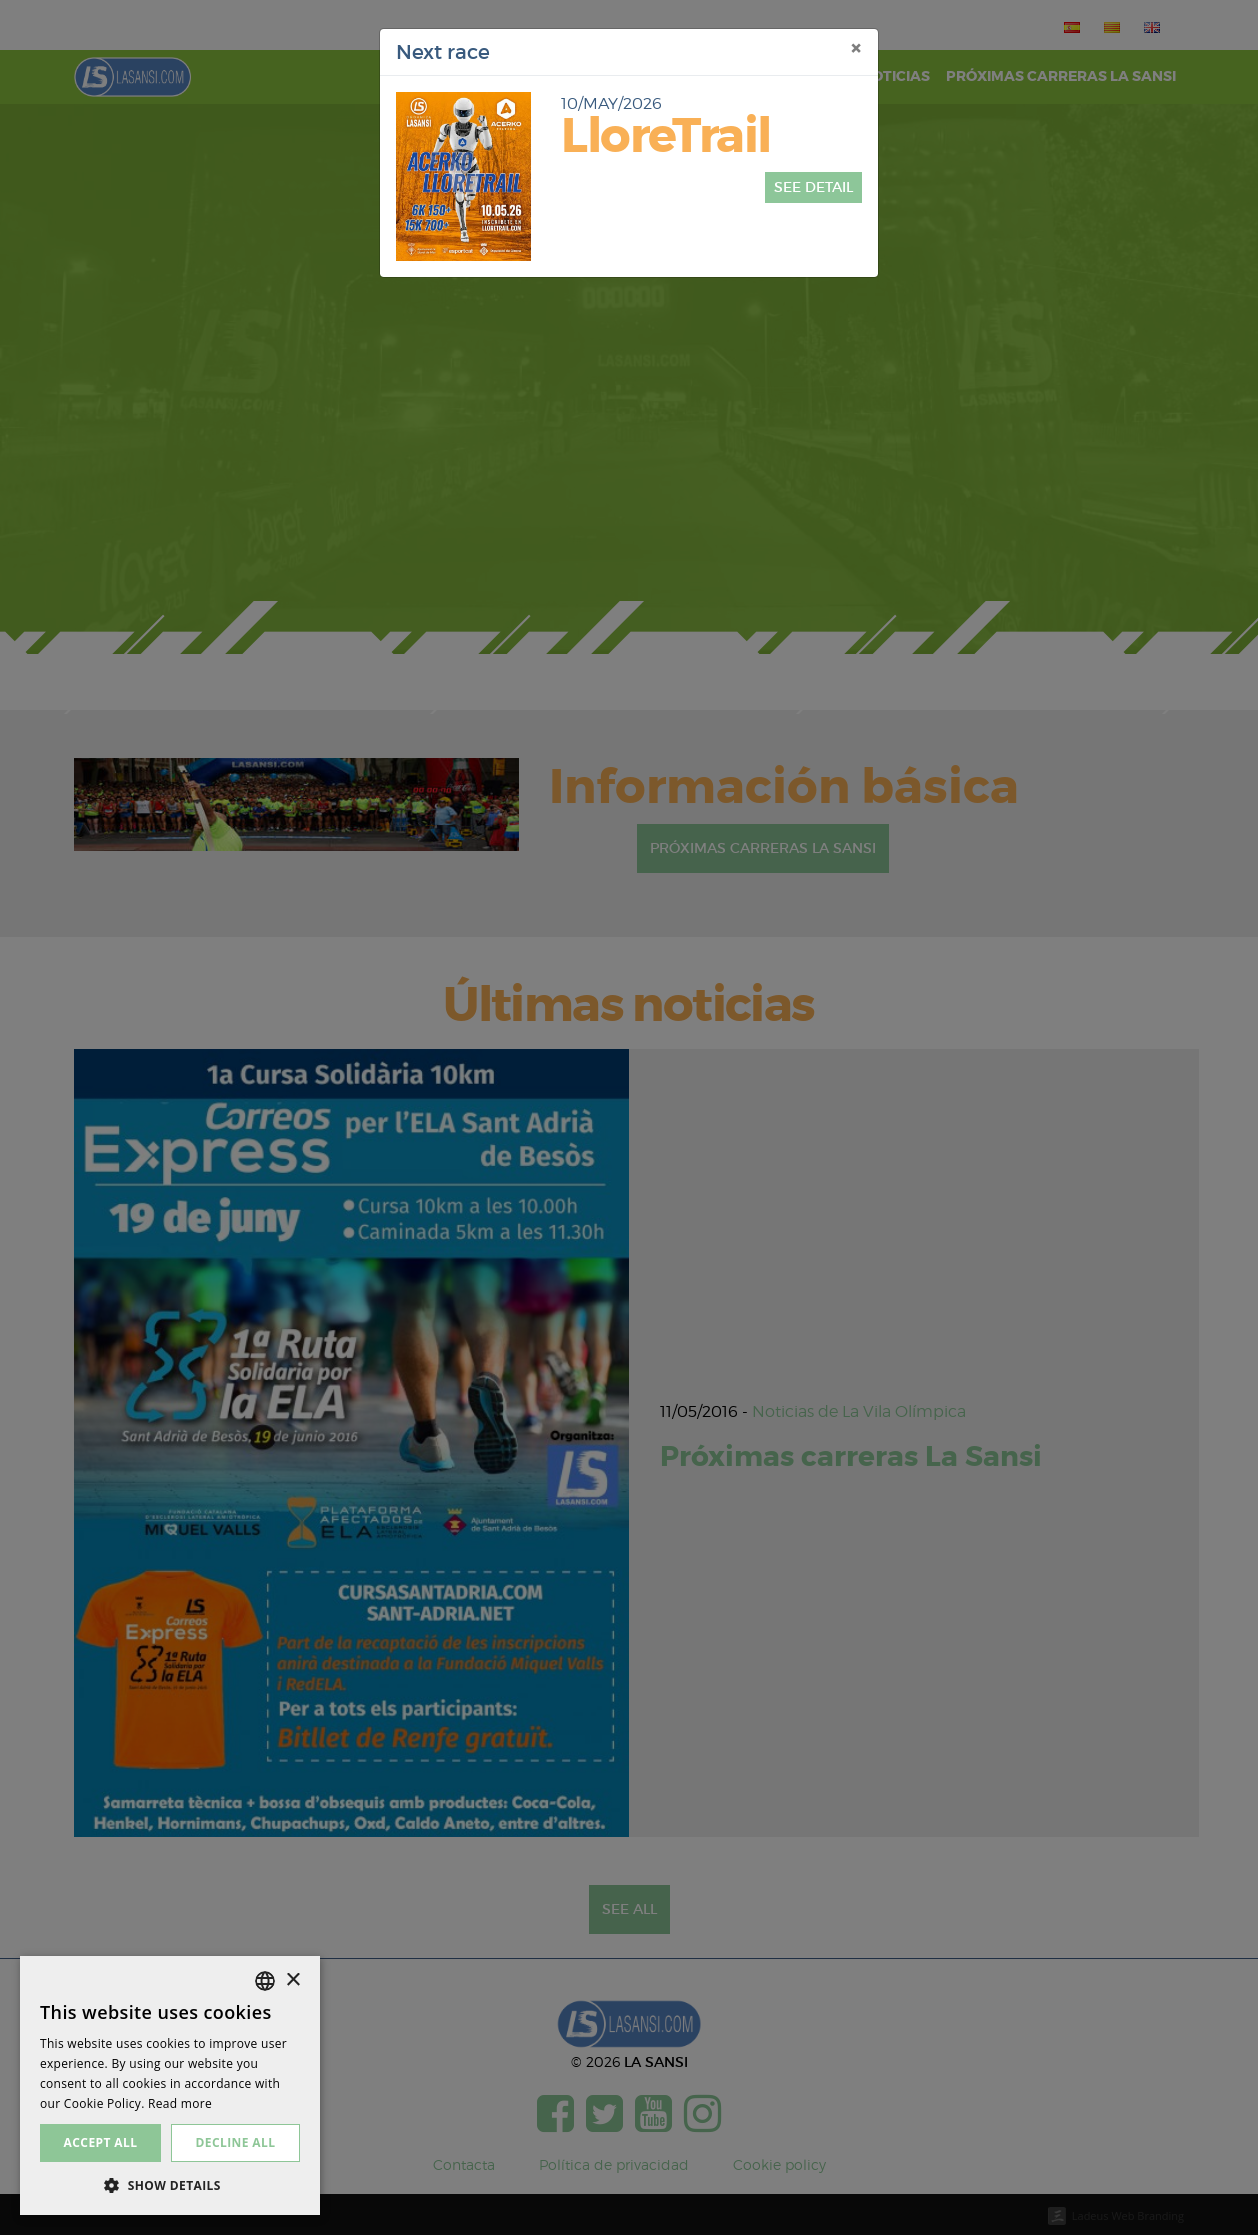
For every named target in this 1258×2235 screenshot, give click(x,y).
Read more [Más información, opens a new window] (180, 2103)
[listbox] (265, 1981)
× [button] (292, 1980)
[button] (170, 2185)
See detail (813, 187)
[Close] (856, 49)
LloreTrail (665, 136)
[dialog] (170, 2085)
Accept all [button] (101, 2142)
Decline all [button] (236, 2142)
